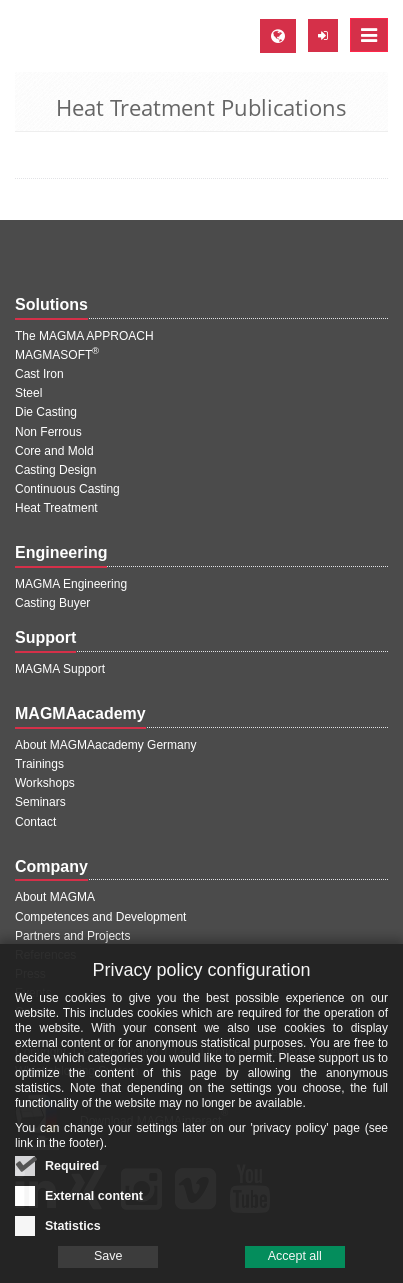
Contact (35, 822)
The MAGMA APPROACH (84, 336)
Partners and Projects (72, 936)
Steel (28, 393)
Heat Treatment (56, 508)
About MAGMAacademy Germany (105, 745)
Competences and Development (100, 917)
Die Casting (46, 412)
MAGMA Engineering (71, 584)
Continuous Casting (67, 489)
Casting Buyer (52, 603)
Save (108, 1258)
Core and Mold (54, 451)
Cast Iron (39, 374)
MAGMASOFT (57, 355)
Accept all (295, 1258)
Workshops (45, 783)
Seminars (40, 802)
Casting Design (55, 470)
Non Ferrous (48, 432)
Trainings (39, 764)
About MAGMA (55, 897)
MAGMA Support (60, 669)
